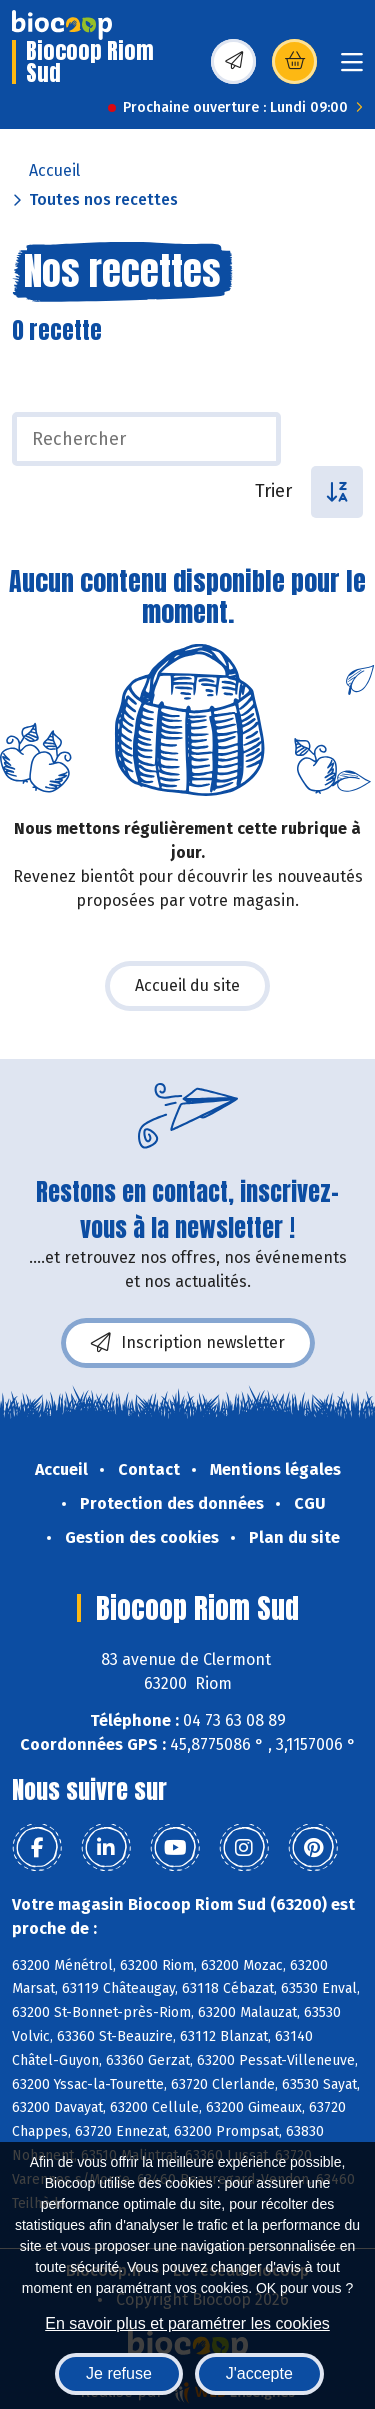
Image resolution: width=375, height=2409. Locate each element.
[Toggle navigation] (352, 68)
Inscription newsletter (188, 1343)
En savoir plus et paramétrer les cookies (187, 2323)
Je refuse (119, 2373)
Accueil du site (187, 985)
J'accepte (259, 2373)
